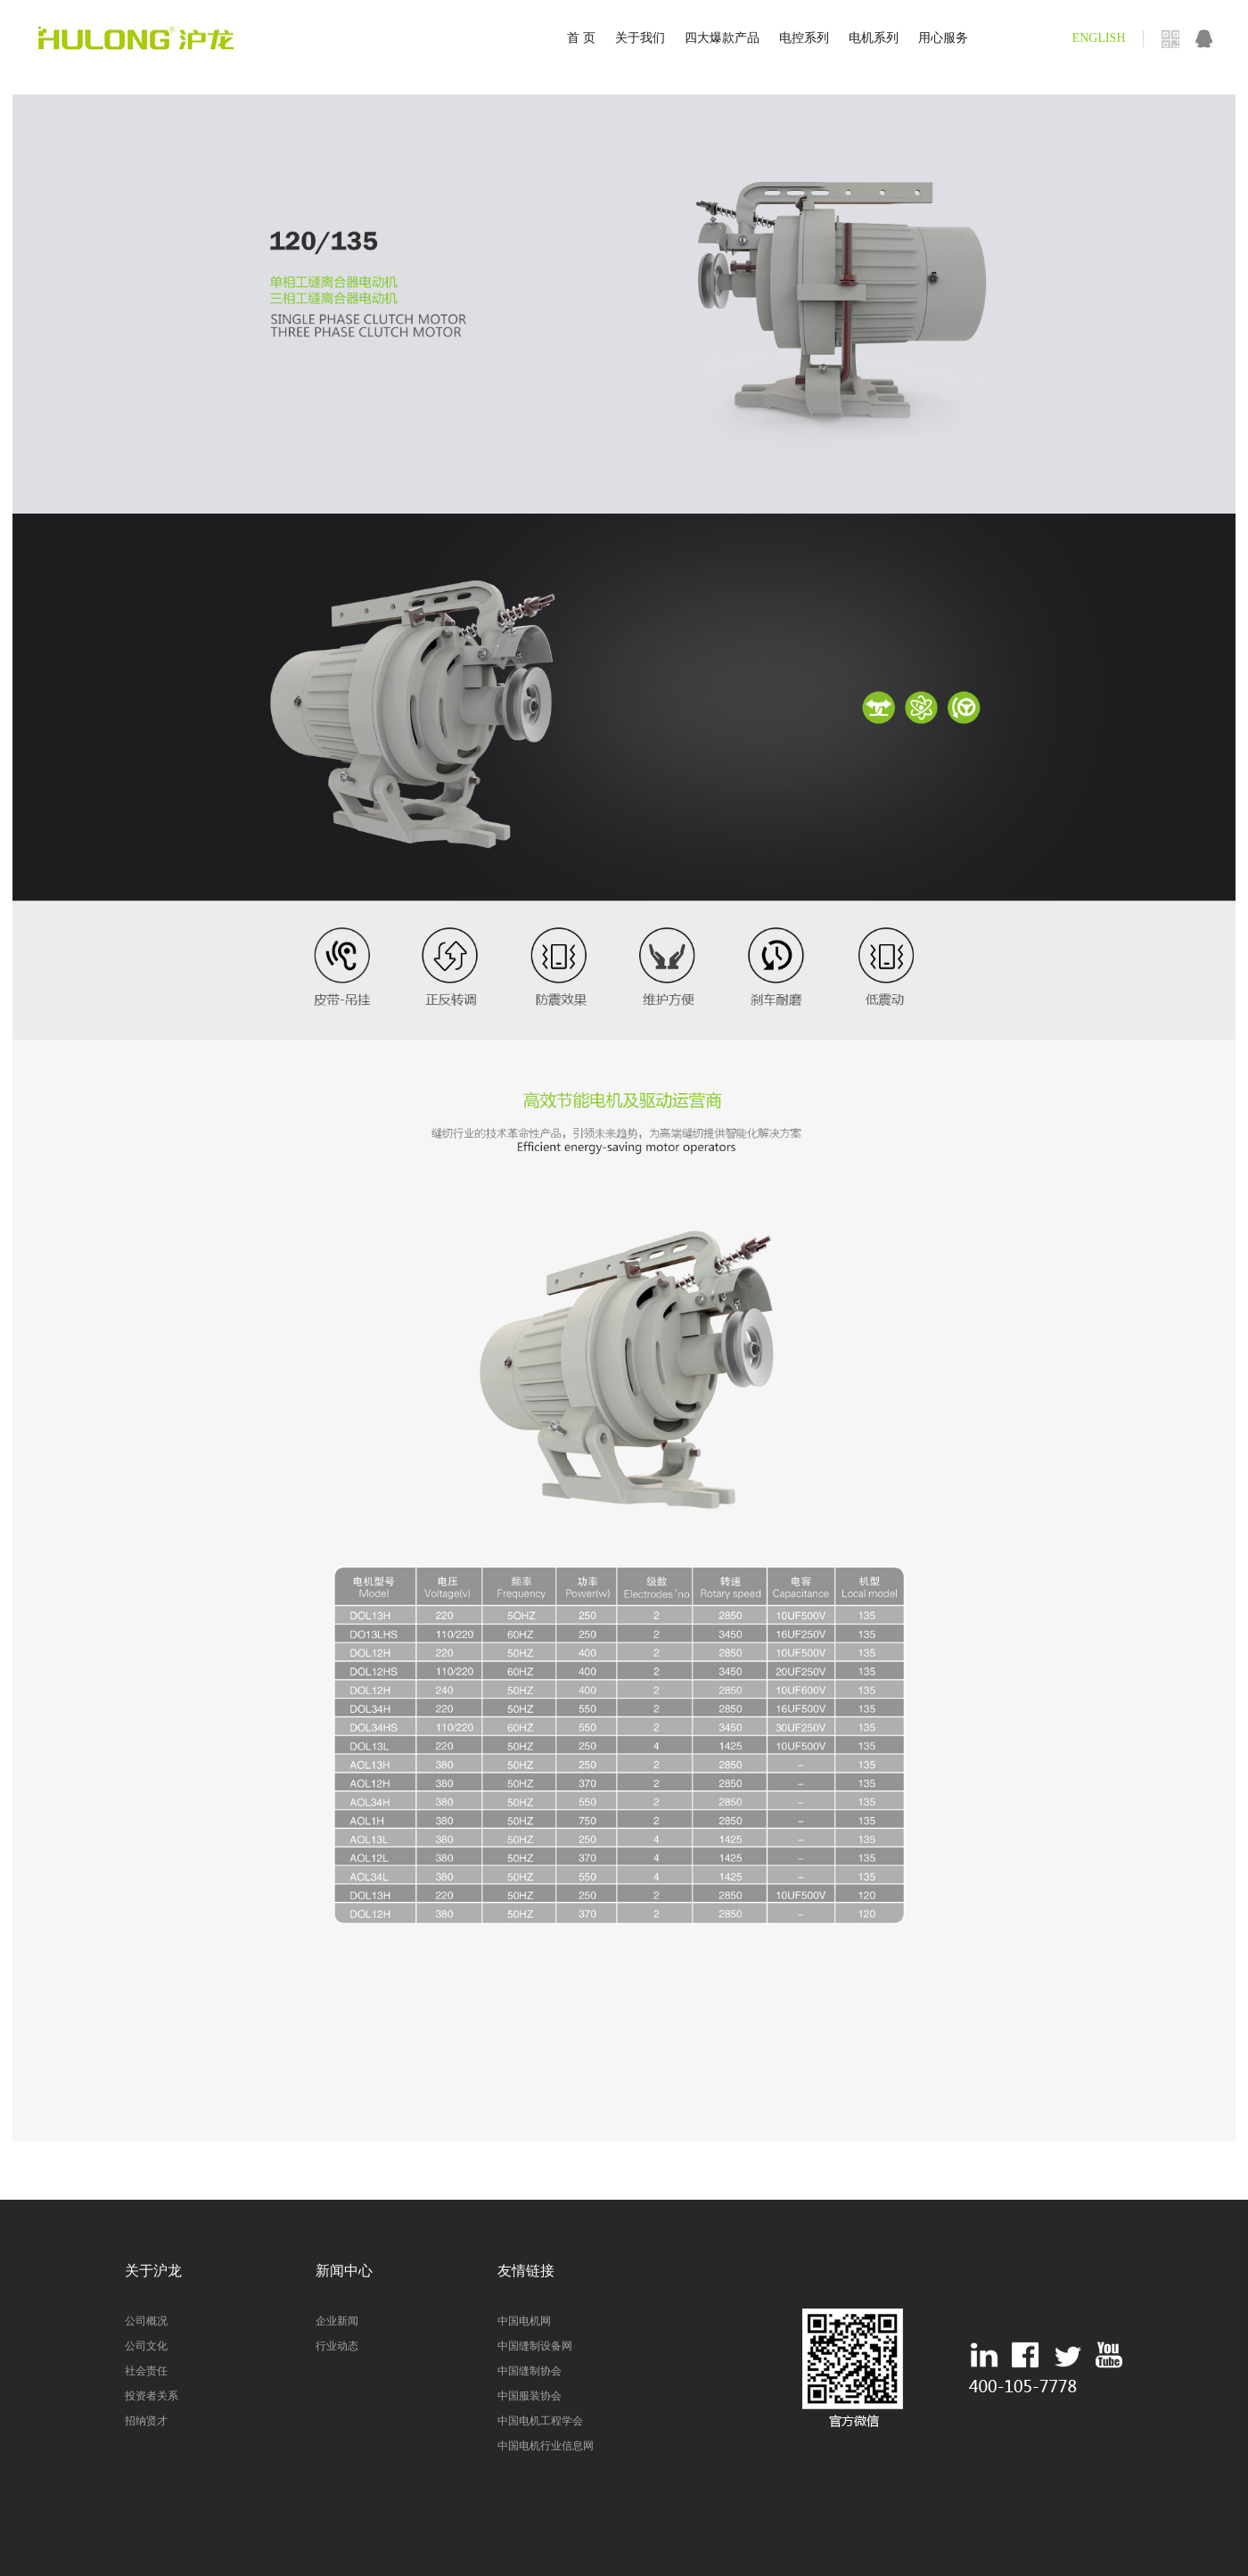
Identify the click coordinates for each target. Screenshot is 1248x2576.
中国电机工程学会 (540, 2421)
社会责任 (146, 2371)
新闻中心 (344, 2270)
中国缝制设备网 (534, 2346)
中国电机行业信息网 (545, 2446)
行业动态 (337, 2346)
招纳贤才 (146, 2421)
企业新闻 (337, 2321)
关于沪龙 (153, 2270)
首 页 (581, 38)
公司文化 (146, 2346)
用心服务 (943, 38)
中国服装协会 (529, 2396)
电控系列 (804, 38)
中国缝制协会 (529, 2371)
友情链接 (525, 2270)
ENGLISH (1099, 38)
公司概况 (146, 2321)
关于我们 (640, 38)
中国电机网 (524, 2321)
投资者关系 (151, 2396)
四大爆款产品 (722, 38)
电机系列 (874, 38)
